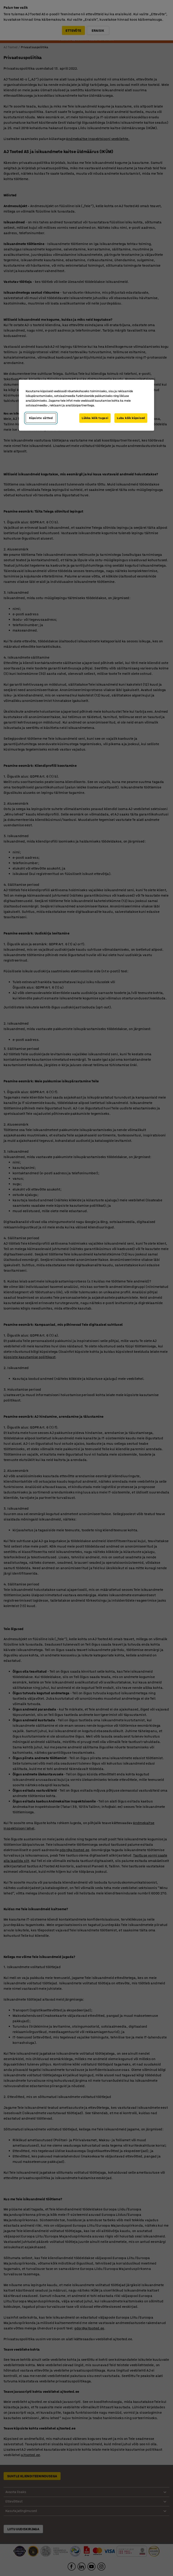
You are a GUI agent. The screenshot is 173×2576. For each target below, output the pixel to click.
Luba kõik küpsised (131, 418)
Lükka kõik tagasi (95, 418)
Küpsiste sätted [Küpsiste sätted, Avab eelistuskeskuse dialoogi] (41, 418)
